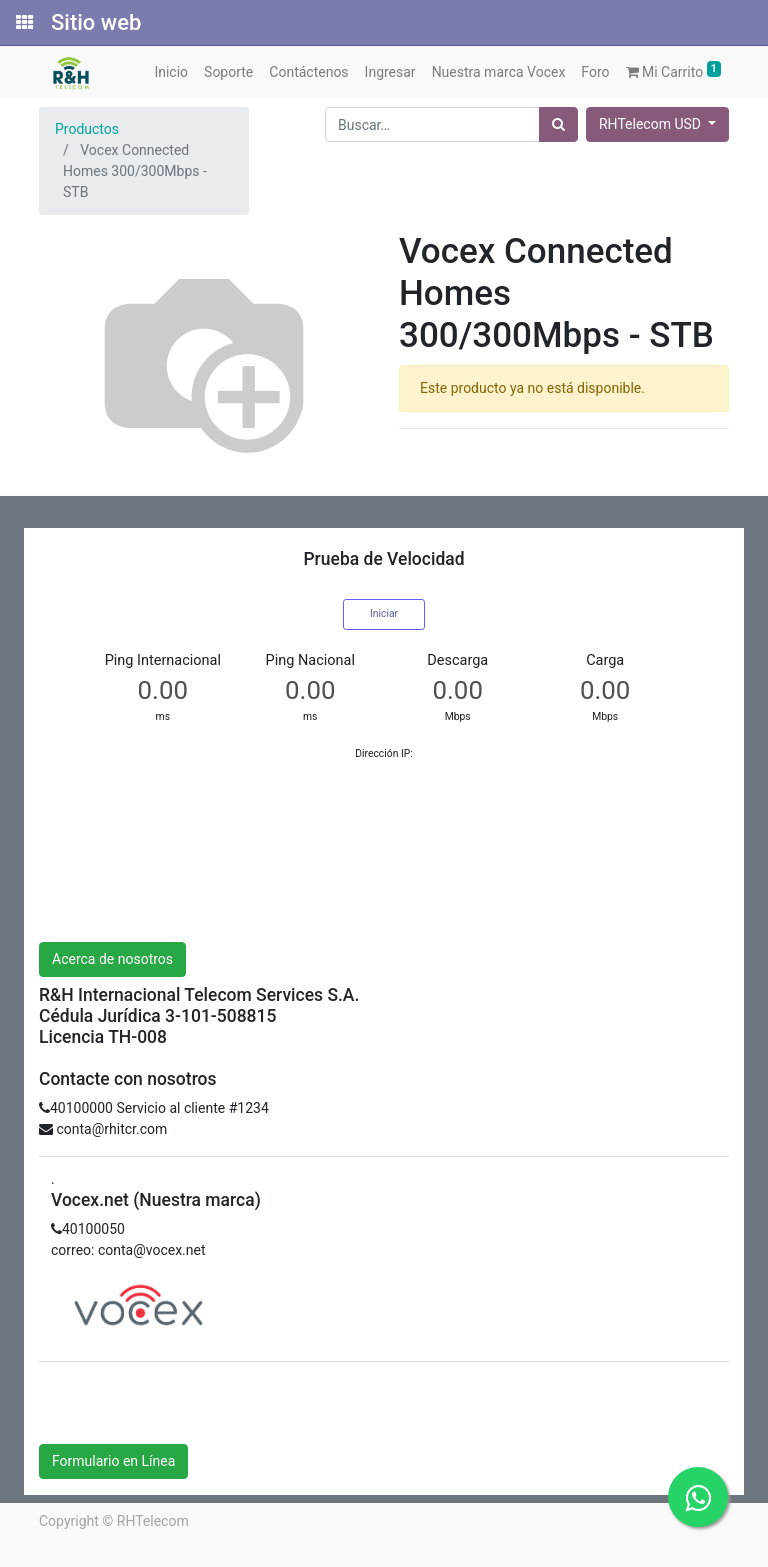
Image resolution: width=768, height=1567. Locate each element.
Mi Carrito (674, 70)
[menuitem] (171, 72)
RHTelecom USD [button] (651, 124)
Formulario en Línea (113, 1461)
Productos (87, 129)
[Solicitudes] (23, 23)
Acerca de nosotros (112, 959)
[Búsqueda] (558, 124)
